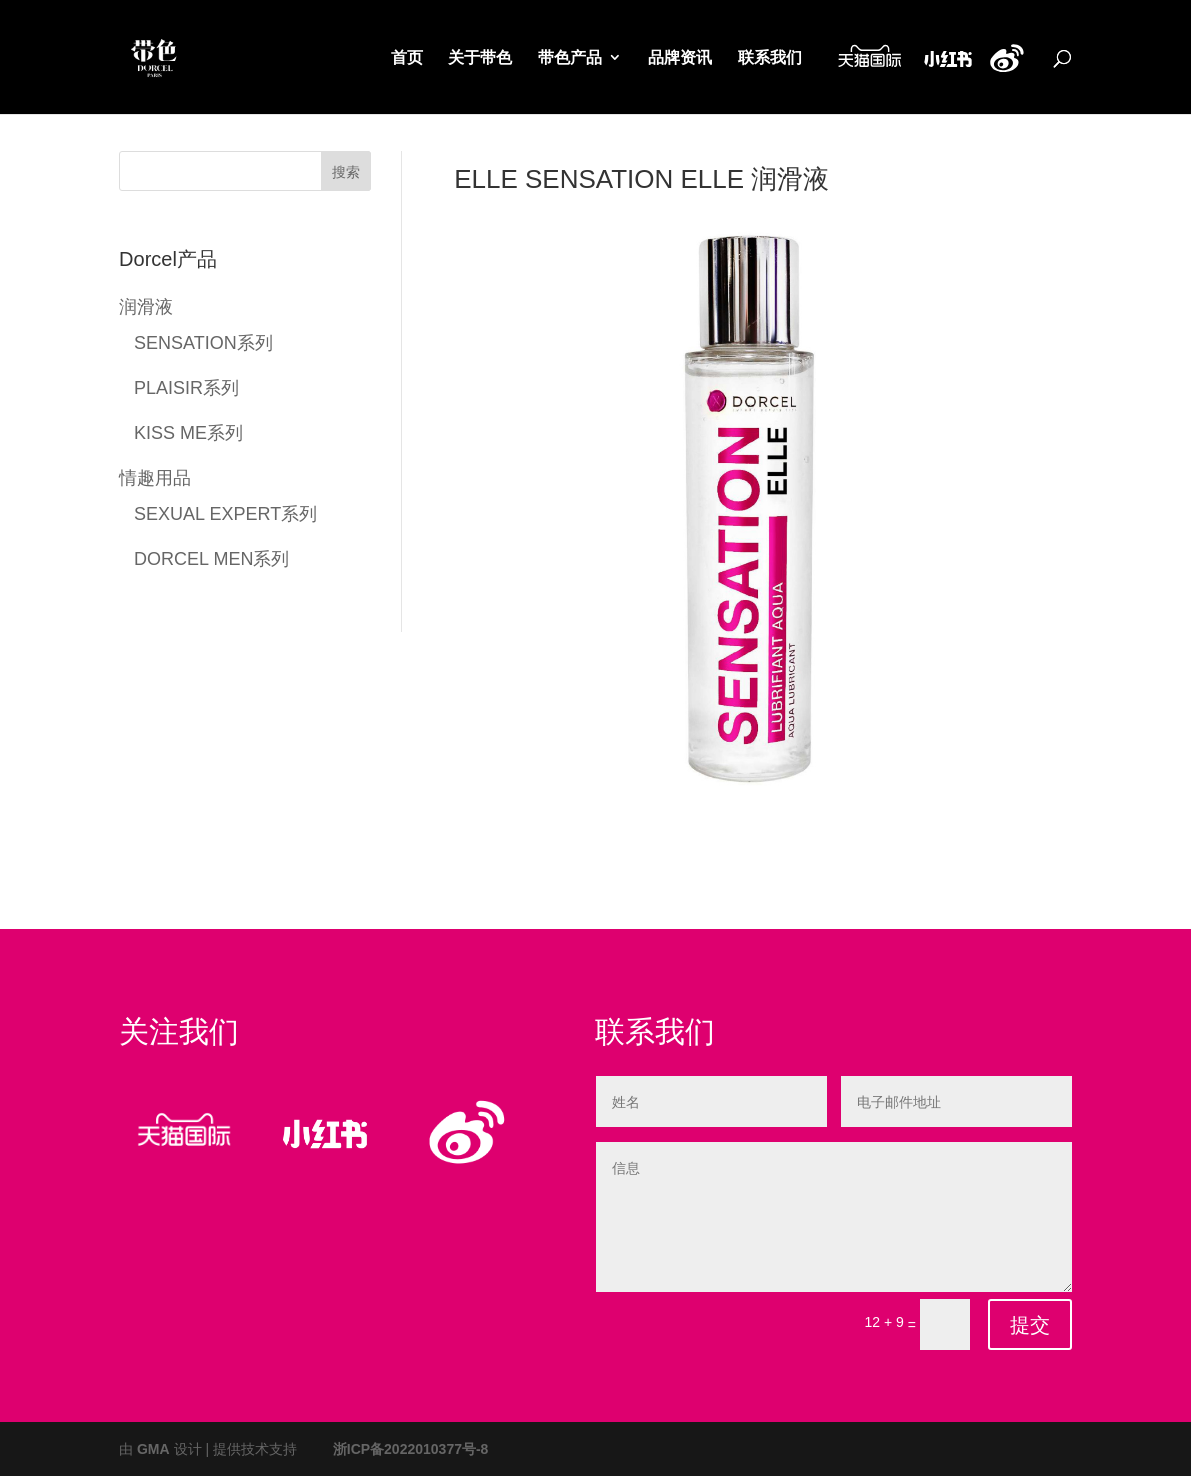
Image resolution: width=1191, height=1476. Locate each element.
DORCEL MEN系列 (211, 557)
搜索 (346, 171)
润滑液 (146, 305)
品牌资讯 (680, 59)
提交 (1030, 1325)
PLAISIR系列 (186, 386)
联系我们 (770, 59)
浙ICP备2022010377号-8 (411, 1448)
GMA (153, 1448)
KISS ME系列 (188, 431)
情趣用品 (155, 476)
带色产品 (570, 59)
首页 (407, 59)
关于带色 (480, 59)
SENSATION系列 (203, 341)
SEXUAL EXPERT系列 (225, 512)
